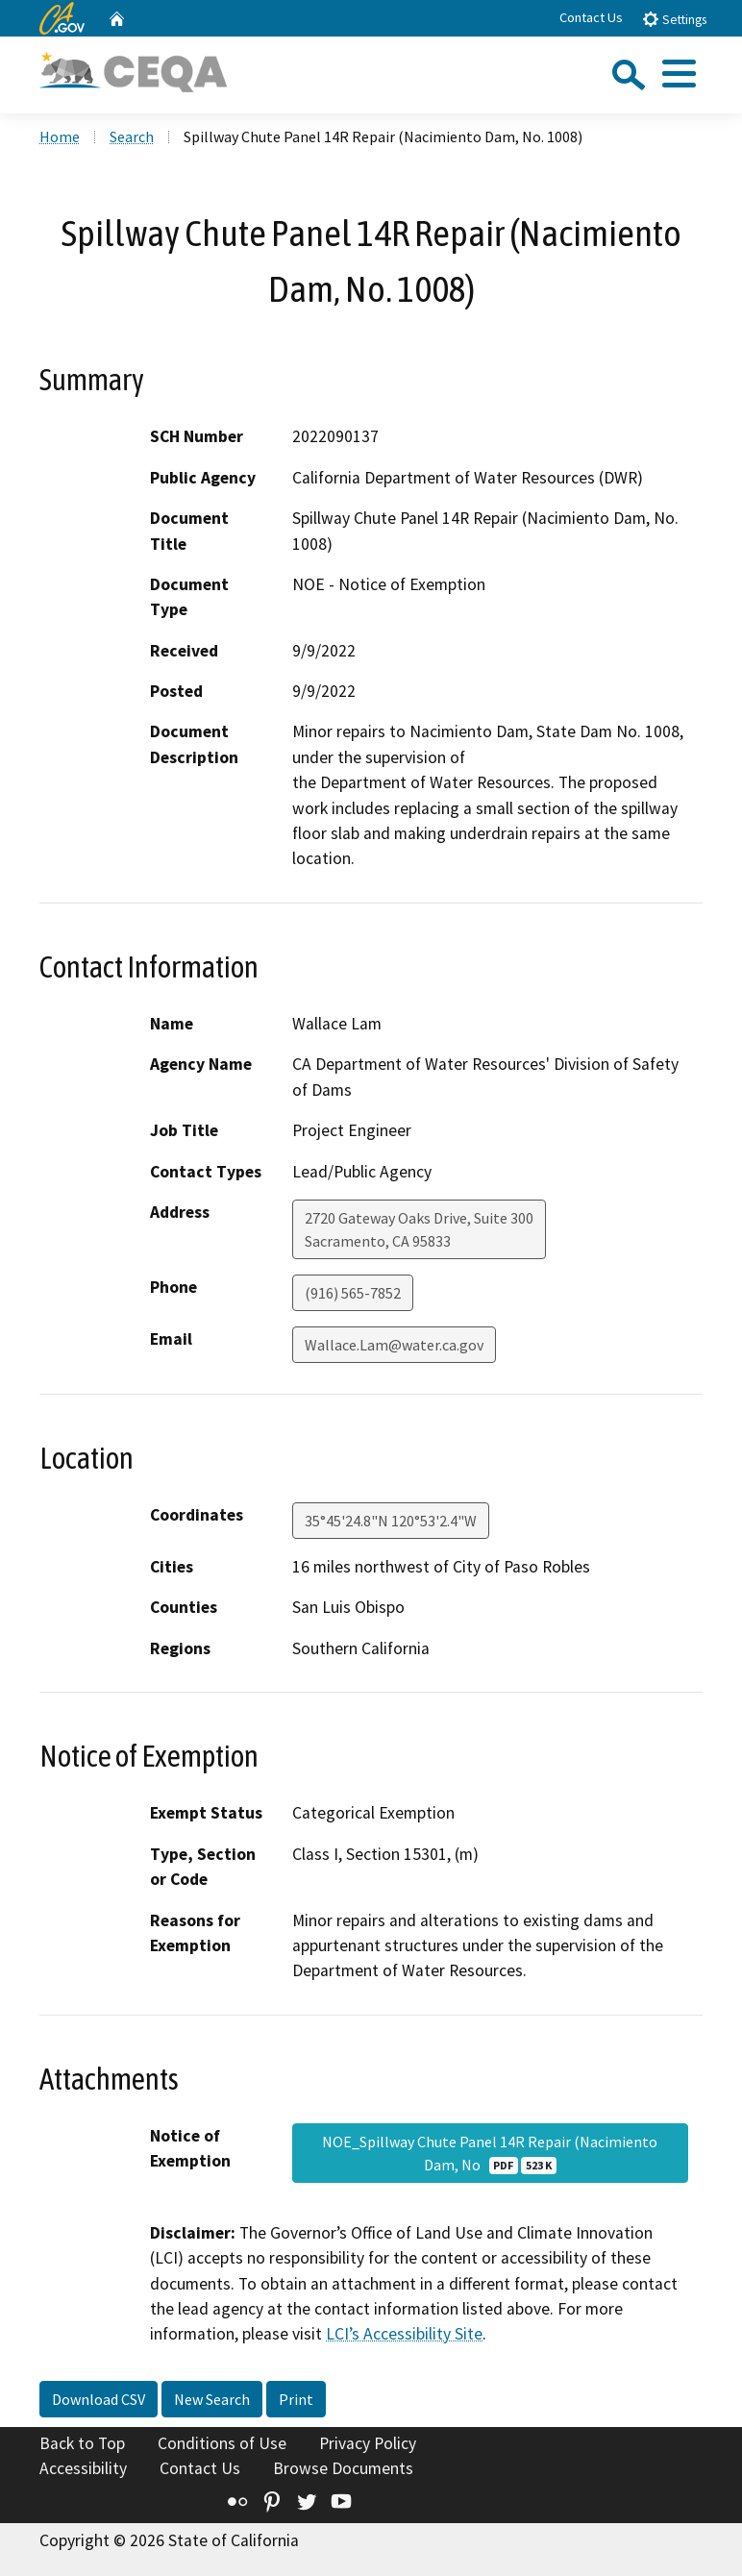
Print (296, 2399)
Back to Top (82, 2443)
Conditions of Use (222, 2443)
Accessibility (83, 2468)
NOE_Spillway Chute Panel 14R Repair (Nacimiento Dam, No (489, 2153)
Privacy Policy (367, 2443)
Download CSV (98, 2399)
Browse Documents (343, 2468)
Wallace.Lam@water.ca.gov (394, 1344)
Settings (674, 19)
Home (59, 136)
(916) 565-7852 (353, 1292)
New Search (212, 2399)
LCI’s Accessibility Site (404, 2333)
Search (132, 136)
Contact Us (591, 17)
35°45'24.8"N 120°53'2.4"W (391, 1520)
